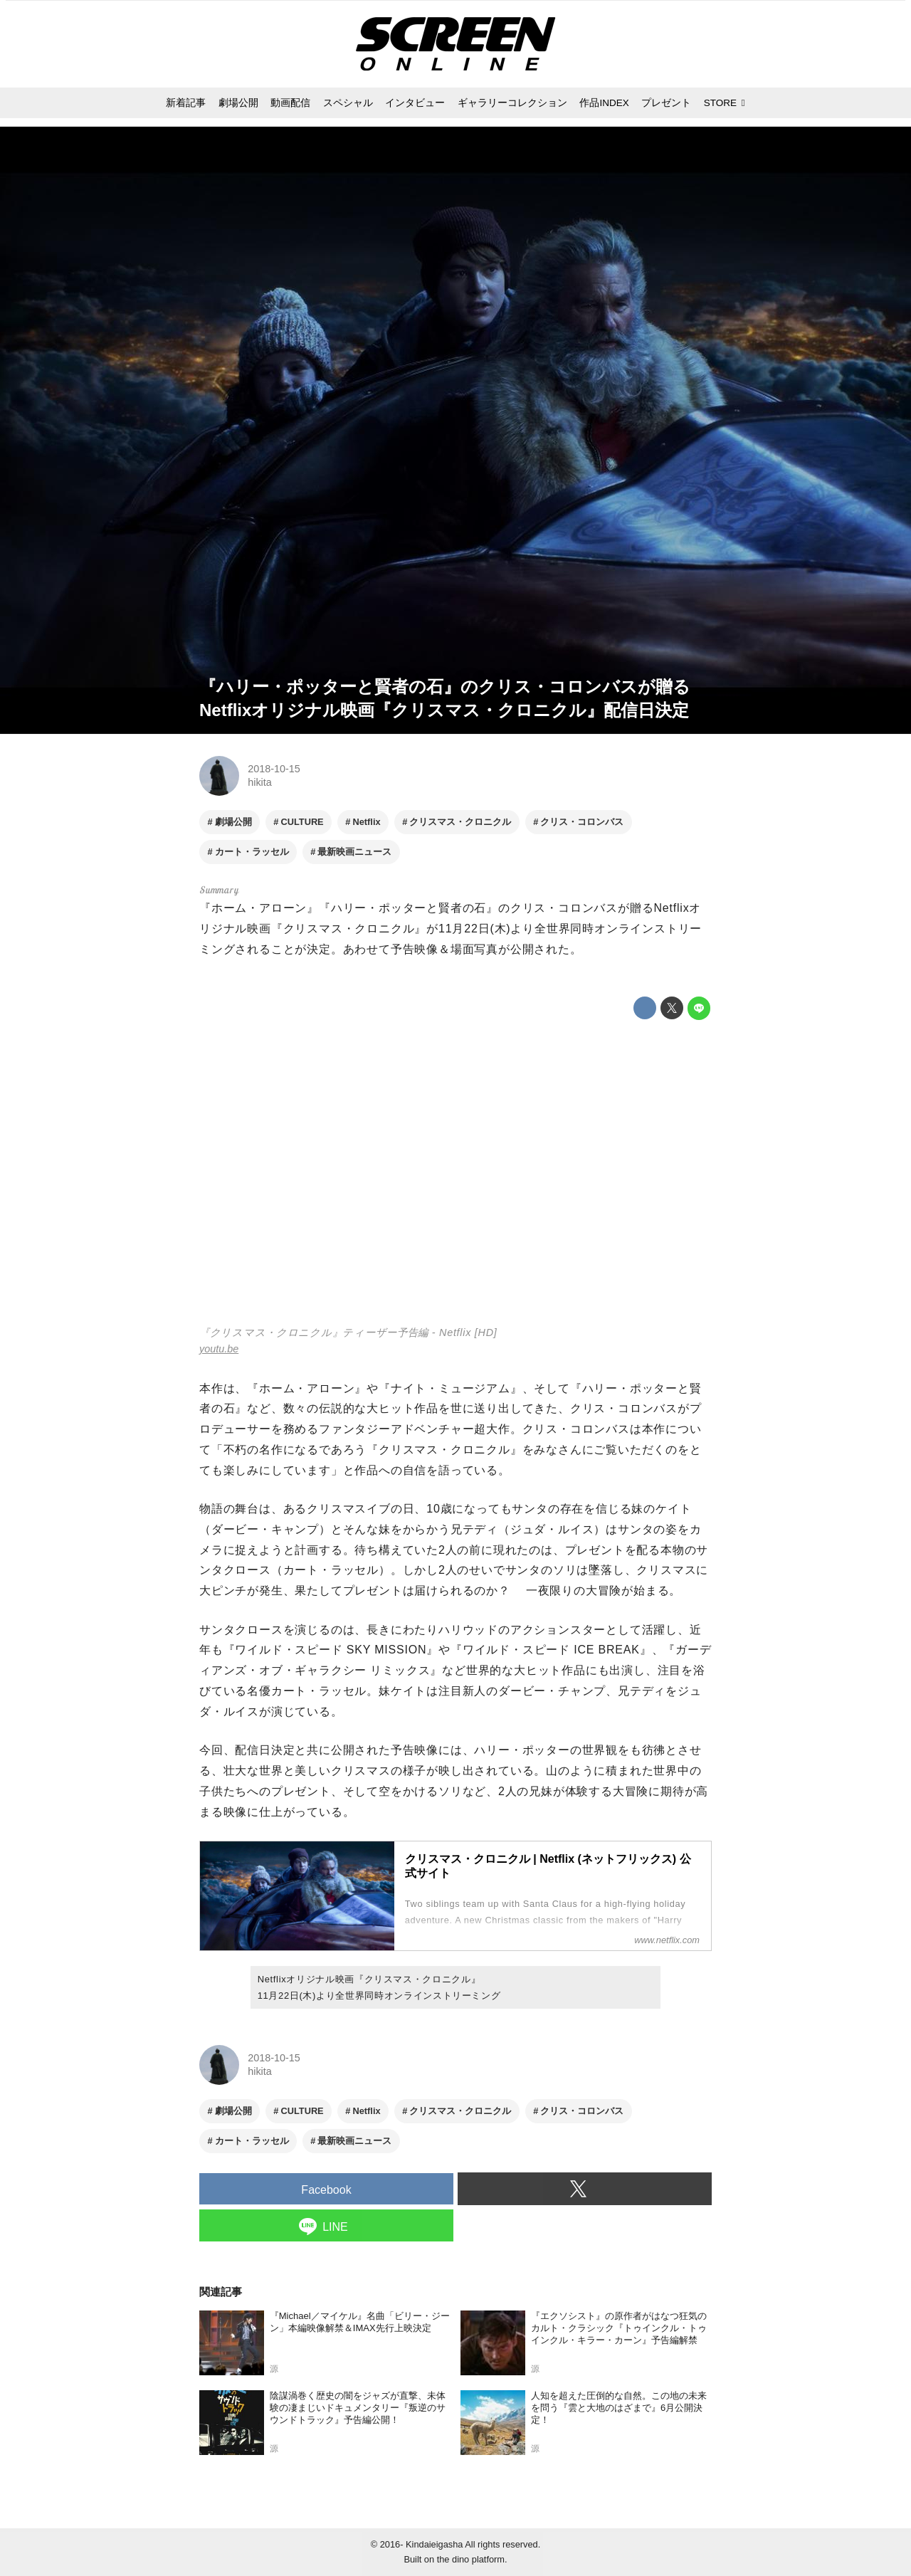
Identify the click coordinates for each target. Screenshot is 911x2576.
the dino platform (471, 2559)
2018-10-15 (274, 768)
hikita (260, 782)
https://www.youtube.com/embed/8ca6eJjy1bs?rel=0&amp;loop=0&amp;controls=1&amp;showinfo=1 (455, 1175)
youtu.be (218, 1349)
